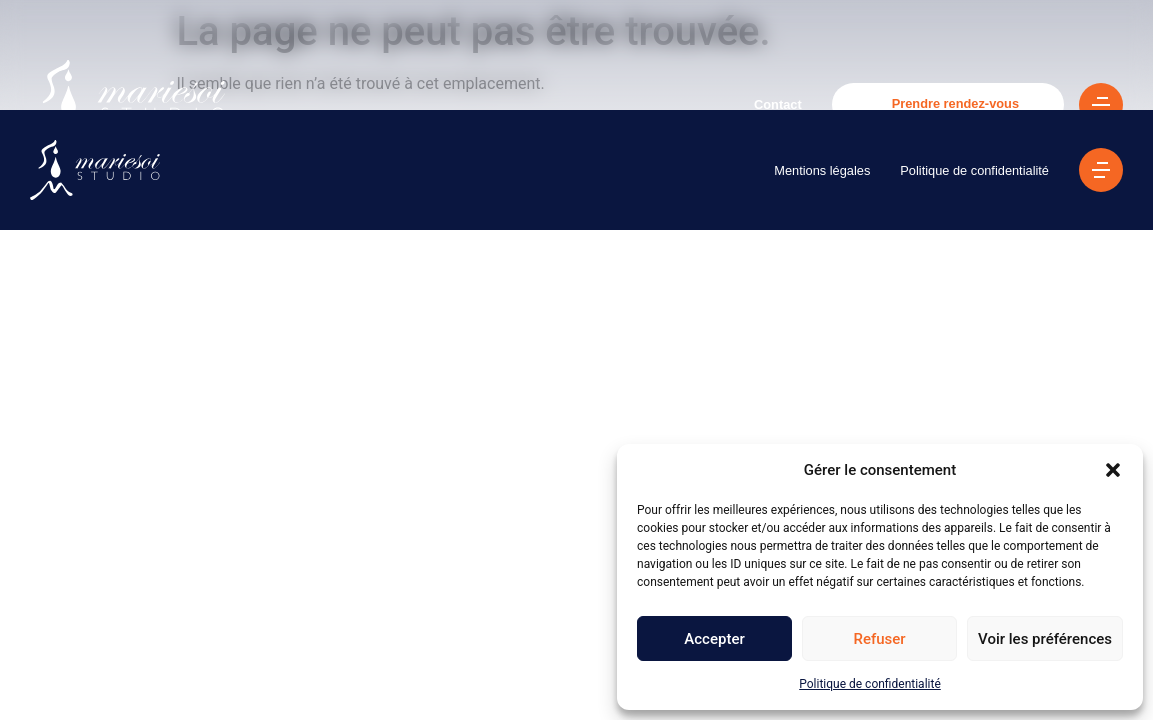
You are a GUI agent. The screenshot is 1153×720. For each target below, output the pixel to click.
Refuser (879, 639)
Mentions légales (822, 170)
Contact (778, 104)
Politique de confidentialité (870, 684)
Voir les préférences (1045, 639)
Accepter (714, 639)
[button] (1113, 470)
